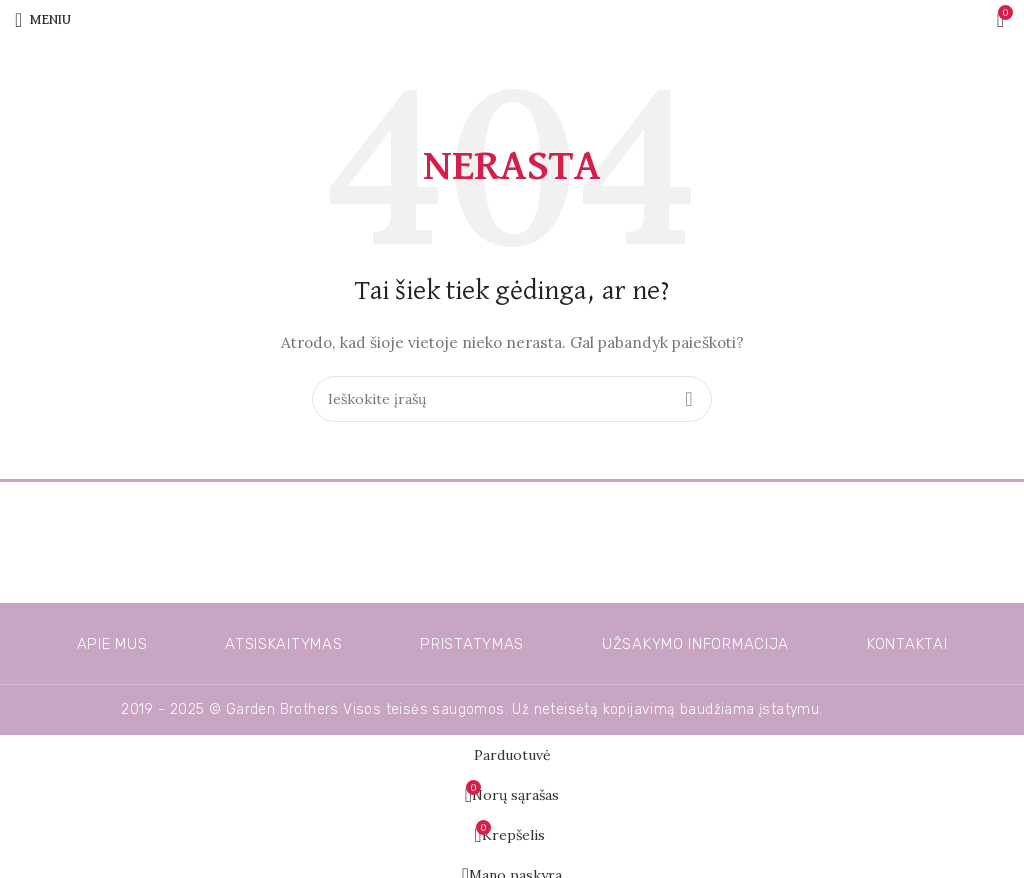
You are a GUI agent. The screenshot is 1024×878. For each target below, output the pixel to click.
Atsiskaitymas (283, 644)
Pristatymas (472, 644)
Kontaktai (907, 644)
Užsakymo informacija (695, 644)
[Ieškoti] (512, 399)
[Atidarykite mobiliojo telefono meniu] (43, 20)
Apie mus (112, 644)
